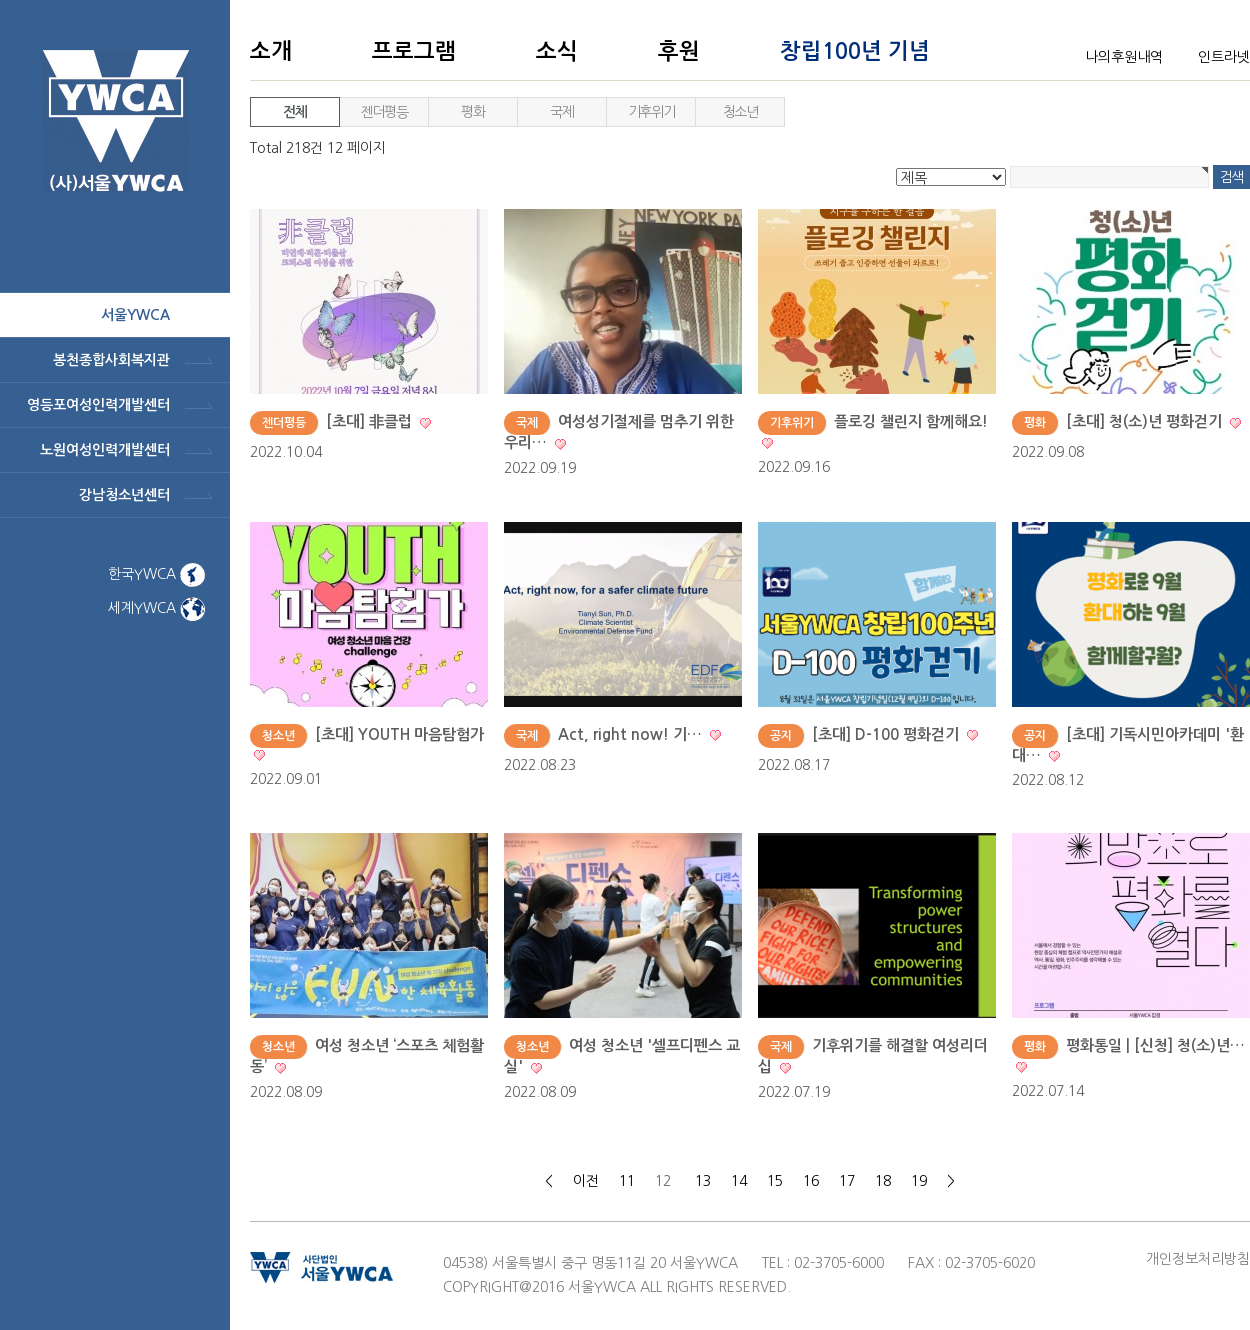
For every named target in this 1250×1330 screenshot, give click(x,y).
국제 (561, 112)
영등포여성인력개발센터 (98, 405)
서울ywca (135, 315)
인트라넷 (1224, 57)
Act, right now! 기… (632, 734)
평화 (472, 112)
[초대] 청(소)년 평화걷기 (1146, 421)
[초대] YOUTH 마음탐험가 (399, 734)
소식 (557, 51)
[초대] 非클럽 (371, 421)
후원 (679, 51)
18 (883, 1181)
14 (739, 1181)
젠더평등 (384, 112)
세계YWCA (156, 608)
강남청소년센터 (124, 495)
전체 (294, 112)
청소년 (740, 112)
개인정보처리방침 (1198, 1259)
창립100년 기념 (855, 51)
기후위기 (651, 112)
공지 (781, 736)
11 (627, 1181)
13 (703, 1181)
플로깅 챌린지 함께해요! (911, 421)
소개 (271, 51)
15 (775, 1181)
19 (919, 1181)
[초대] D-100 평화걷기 (887, 734)
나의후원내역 (1124, 57)
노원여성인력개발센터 (105, 450)
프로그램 (414, 51)
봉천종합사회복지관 (111, 360)
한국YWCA (156, 574)
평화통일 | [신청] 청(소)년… (1155, 1045)
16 (811, 1181)
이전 (586, 1181)
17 (847, 1181)
